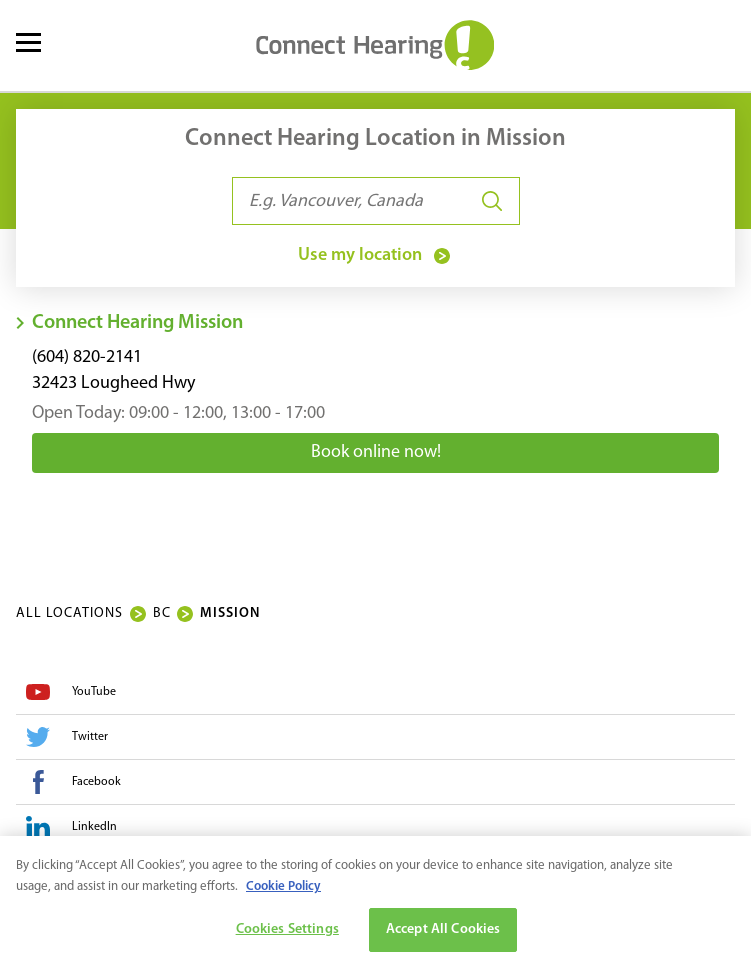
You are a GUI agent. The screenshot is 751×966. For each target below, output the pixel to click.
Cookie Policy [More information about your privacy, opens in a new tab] (283, 890)
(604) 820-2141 (87, 357)
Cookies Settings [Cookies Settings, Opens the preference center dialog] (287, 933)
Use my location (376, 256)
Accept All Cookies (443, 933)
